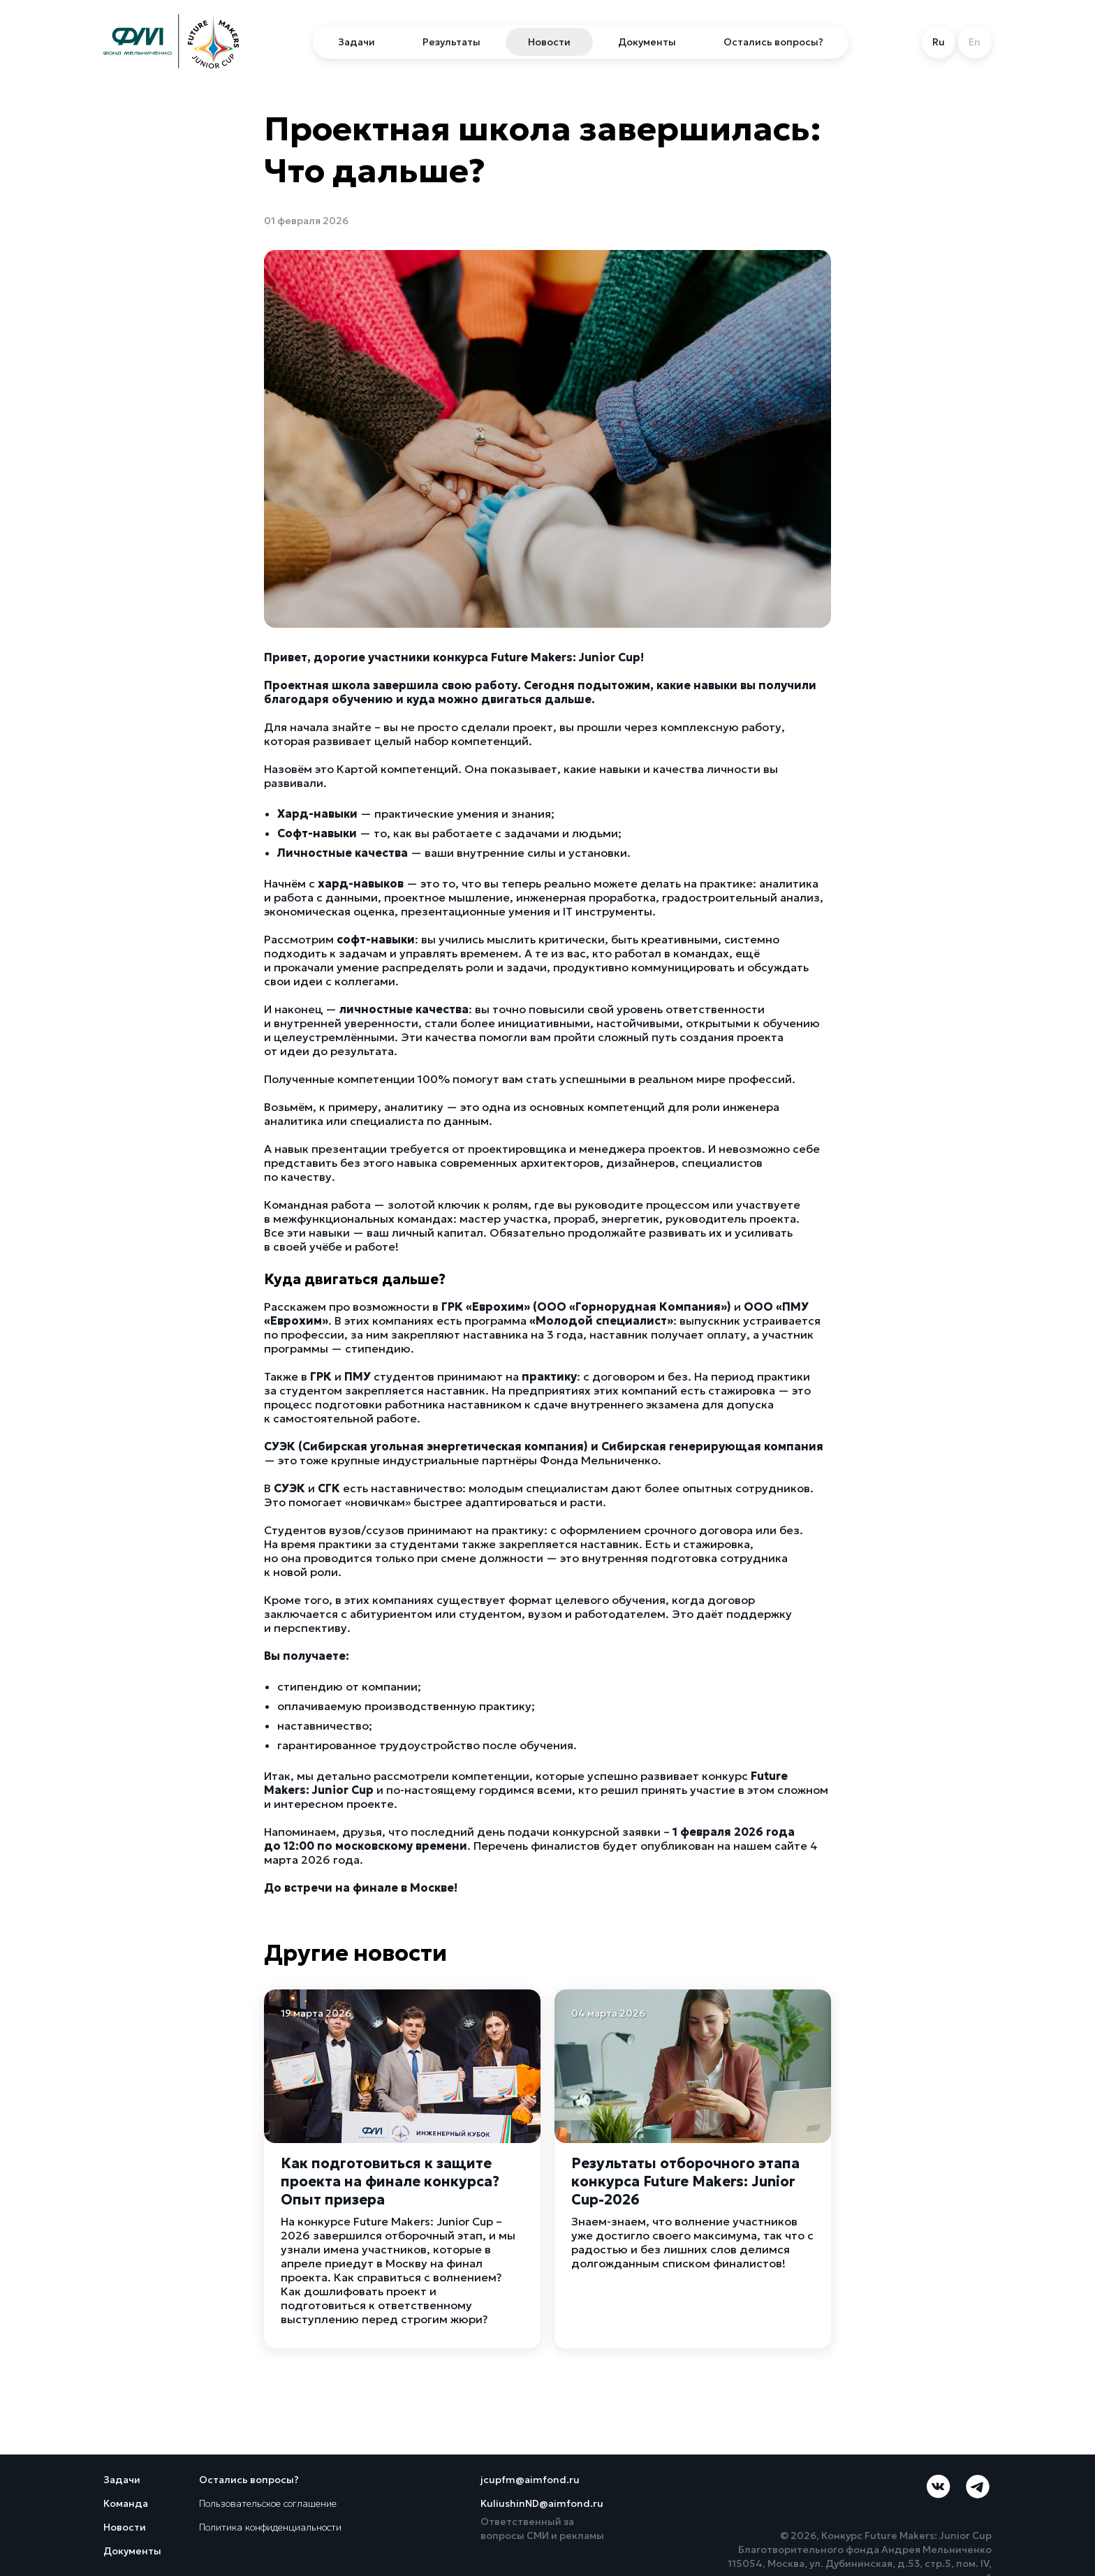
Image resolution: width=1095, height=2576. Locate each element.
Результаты (451, 42)
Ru (938, 42)
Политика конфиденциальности (270, 2527)
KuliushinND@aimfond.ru (541, 2503)
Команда (125, 2503)
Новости (549, 42)
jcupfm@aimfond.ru (530, 2479)
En (974, 42)
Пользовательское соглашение (268, 2503)
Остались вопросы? (773, 42)
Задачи (356, 42)
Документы (647, 42)
